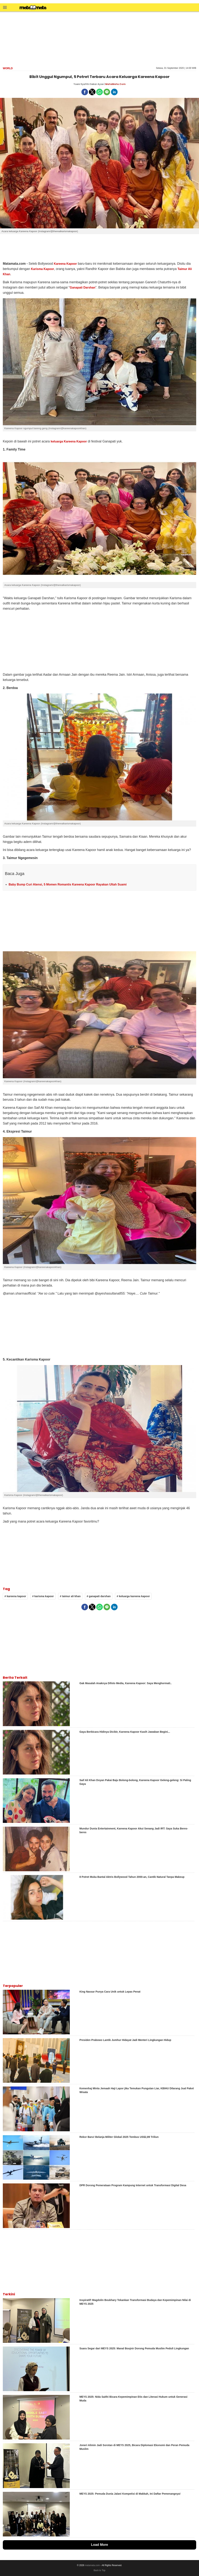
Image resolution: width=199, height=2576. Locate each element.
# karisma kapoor (43, 1596)
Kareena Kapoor (65, 263)
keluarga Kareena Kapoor (69, 441)
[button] (5, 7)
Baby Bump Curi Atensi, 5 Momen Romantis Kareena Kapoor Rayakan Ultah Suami (68, 884)
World (8, 68)
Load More (99, 2545)
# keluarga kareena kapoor (133, 1596)
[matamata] (33, 7)
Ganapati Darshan (82, 287)
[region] (99, 38)
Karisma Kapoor (42, 269)
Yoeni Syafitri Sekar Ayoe (89, 84)
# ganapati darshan (99, 1596)
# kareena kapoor (15, 1596)
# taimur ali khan (70, 1596)
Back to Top (99, 2570)
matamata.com (92, 2565)
